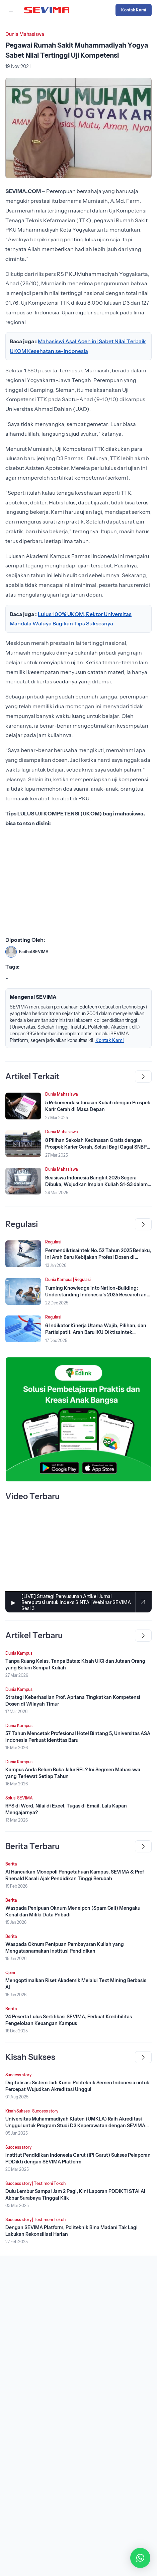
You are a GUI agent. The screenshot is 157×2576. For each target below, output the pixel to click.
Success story (18, 2074)
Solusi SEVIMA (19, 1797)
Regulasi (53, 1241)
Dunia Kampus (58, 1279)
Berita (11, 1863)
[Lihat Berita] (23, 1106)
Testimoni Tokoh (50, 2183)
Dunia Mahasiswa (24, 34)
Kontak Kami (133, 9)
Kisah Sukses (17, 2110)
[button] (140, 2558)
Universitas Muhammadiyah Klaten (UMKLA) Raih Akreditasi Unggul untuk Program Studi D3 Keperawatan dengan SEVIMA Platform (75, 2125)
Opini (10, 1972)
